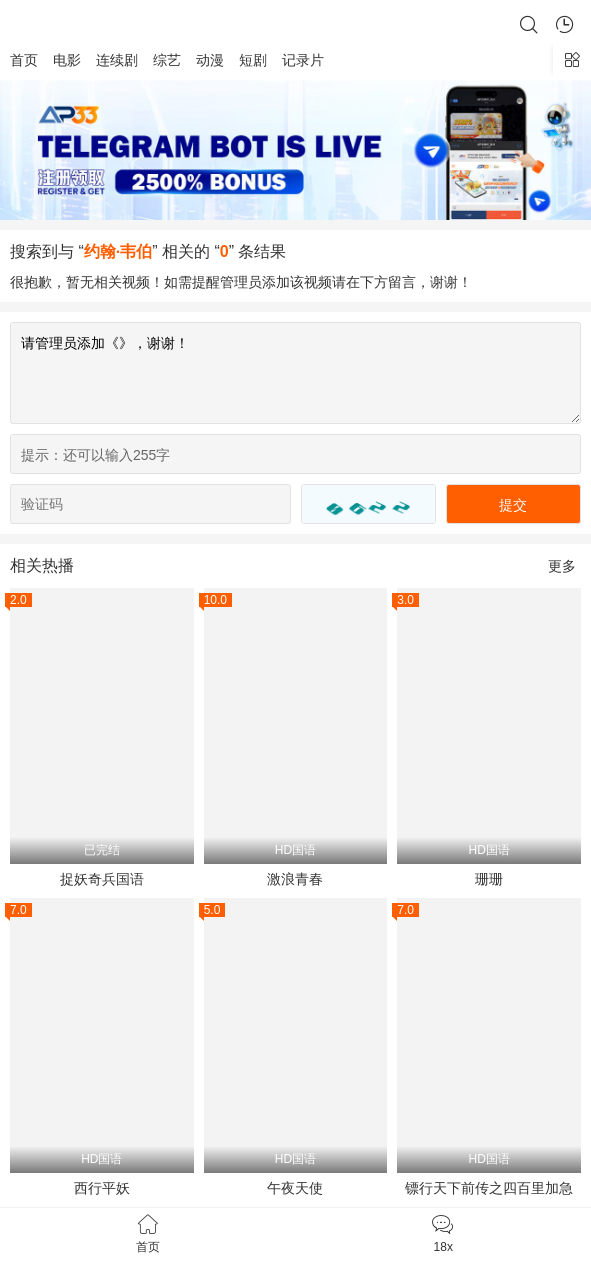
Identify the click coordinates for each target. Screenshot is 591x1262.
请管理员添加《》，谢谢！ (295, 373)
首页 (24, 60)
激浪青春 (295, 879)
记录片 (303, 60)
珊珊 (489, 879)
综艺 (167, 60)
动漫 (210, 60)
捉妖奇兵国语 (102, 879)
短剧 (253, 60)
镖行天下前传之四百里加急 (489, 1188)
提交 (513, 505)
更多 (562, 566)
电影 (67, 60)
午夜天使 (295, 1188)
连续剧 (117, 60)
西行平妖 (102, 1188)
